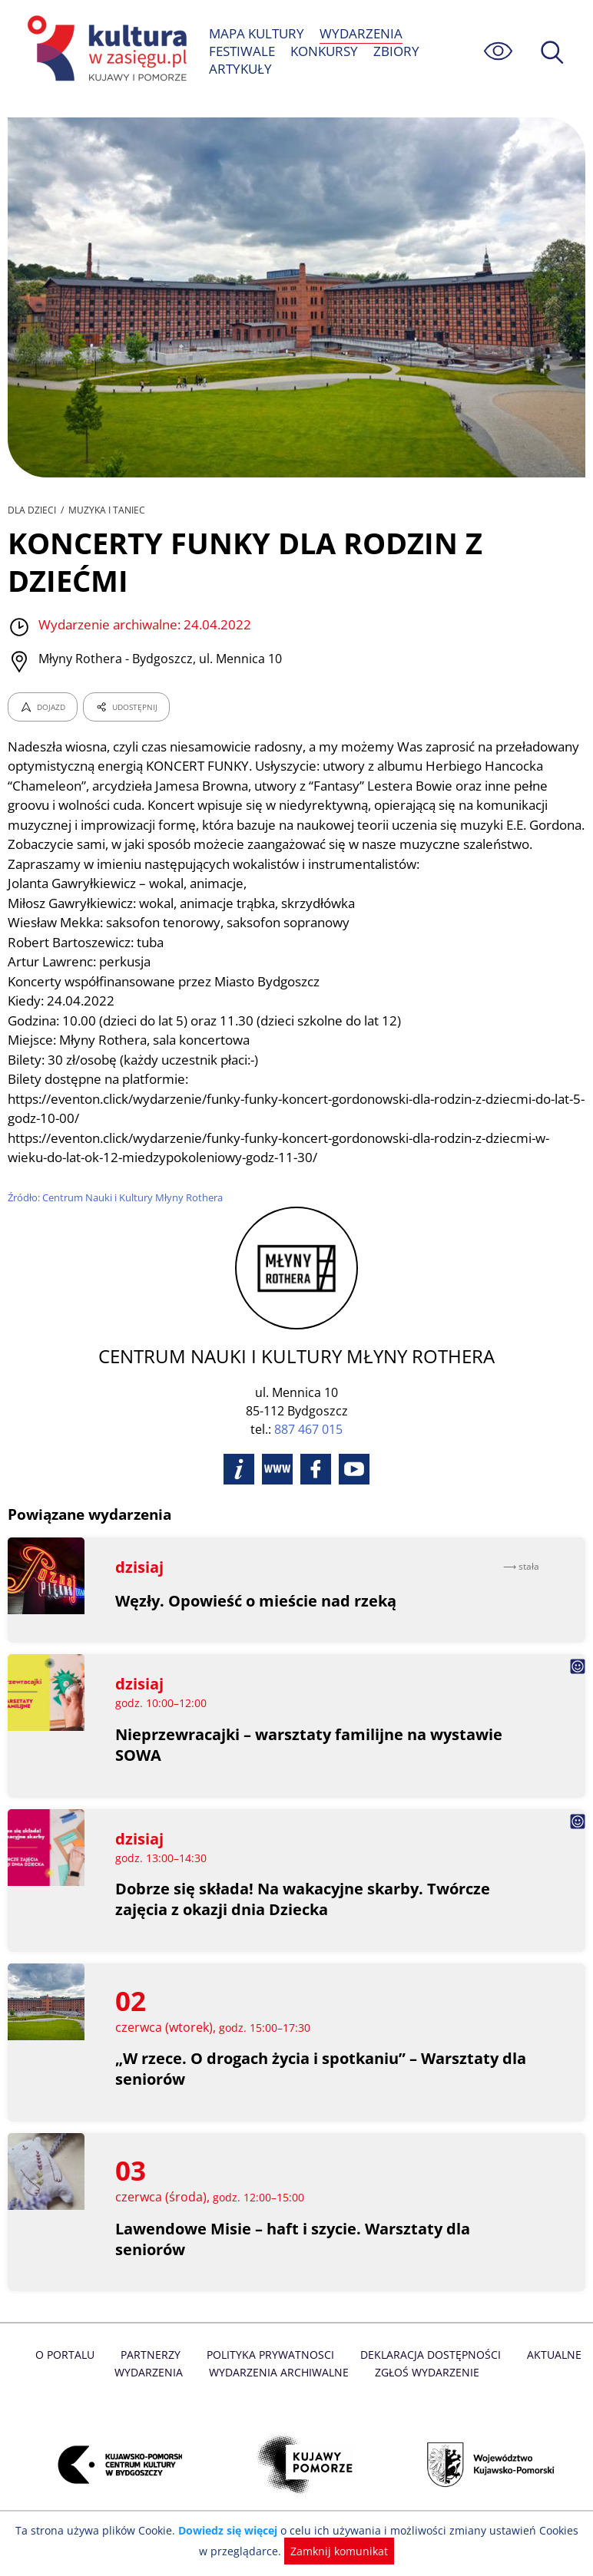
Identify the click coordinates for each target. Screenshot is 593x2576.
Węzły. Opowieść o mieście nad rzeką (256, 1620)
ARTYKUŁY (240, 69)
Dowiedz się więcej (225, 2530)
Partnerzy (153, 2374)
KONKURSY (324, 51)
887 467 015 (308, 1448)
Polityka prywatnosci (270, 2374)
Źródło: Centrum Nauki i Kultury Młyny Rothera (116, 1217)
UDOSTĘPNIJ (126, 707)
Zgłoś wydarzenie (424, 2391)
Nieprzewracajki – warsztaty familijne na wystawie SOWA (309, 1764)
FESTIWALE (242, 51)
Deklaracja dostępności (428, 2374)
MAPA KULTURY (257, 33)
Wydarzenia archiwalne (278, 2391)
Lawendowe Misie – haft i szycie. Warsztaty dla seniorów (293, 2258)
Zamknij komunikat (331, 2551)
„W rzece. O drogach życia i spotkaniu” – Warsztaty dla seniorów (322, 2088)
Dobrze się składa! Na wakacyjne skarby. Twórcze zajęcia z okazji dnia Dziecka (303, 1919)
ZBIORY (396, 51)
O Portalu (68, 2374)
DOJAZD (42, 707)
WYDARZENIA (361, 33)
